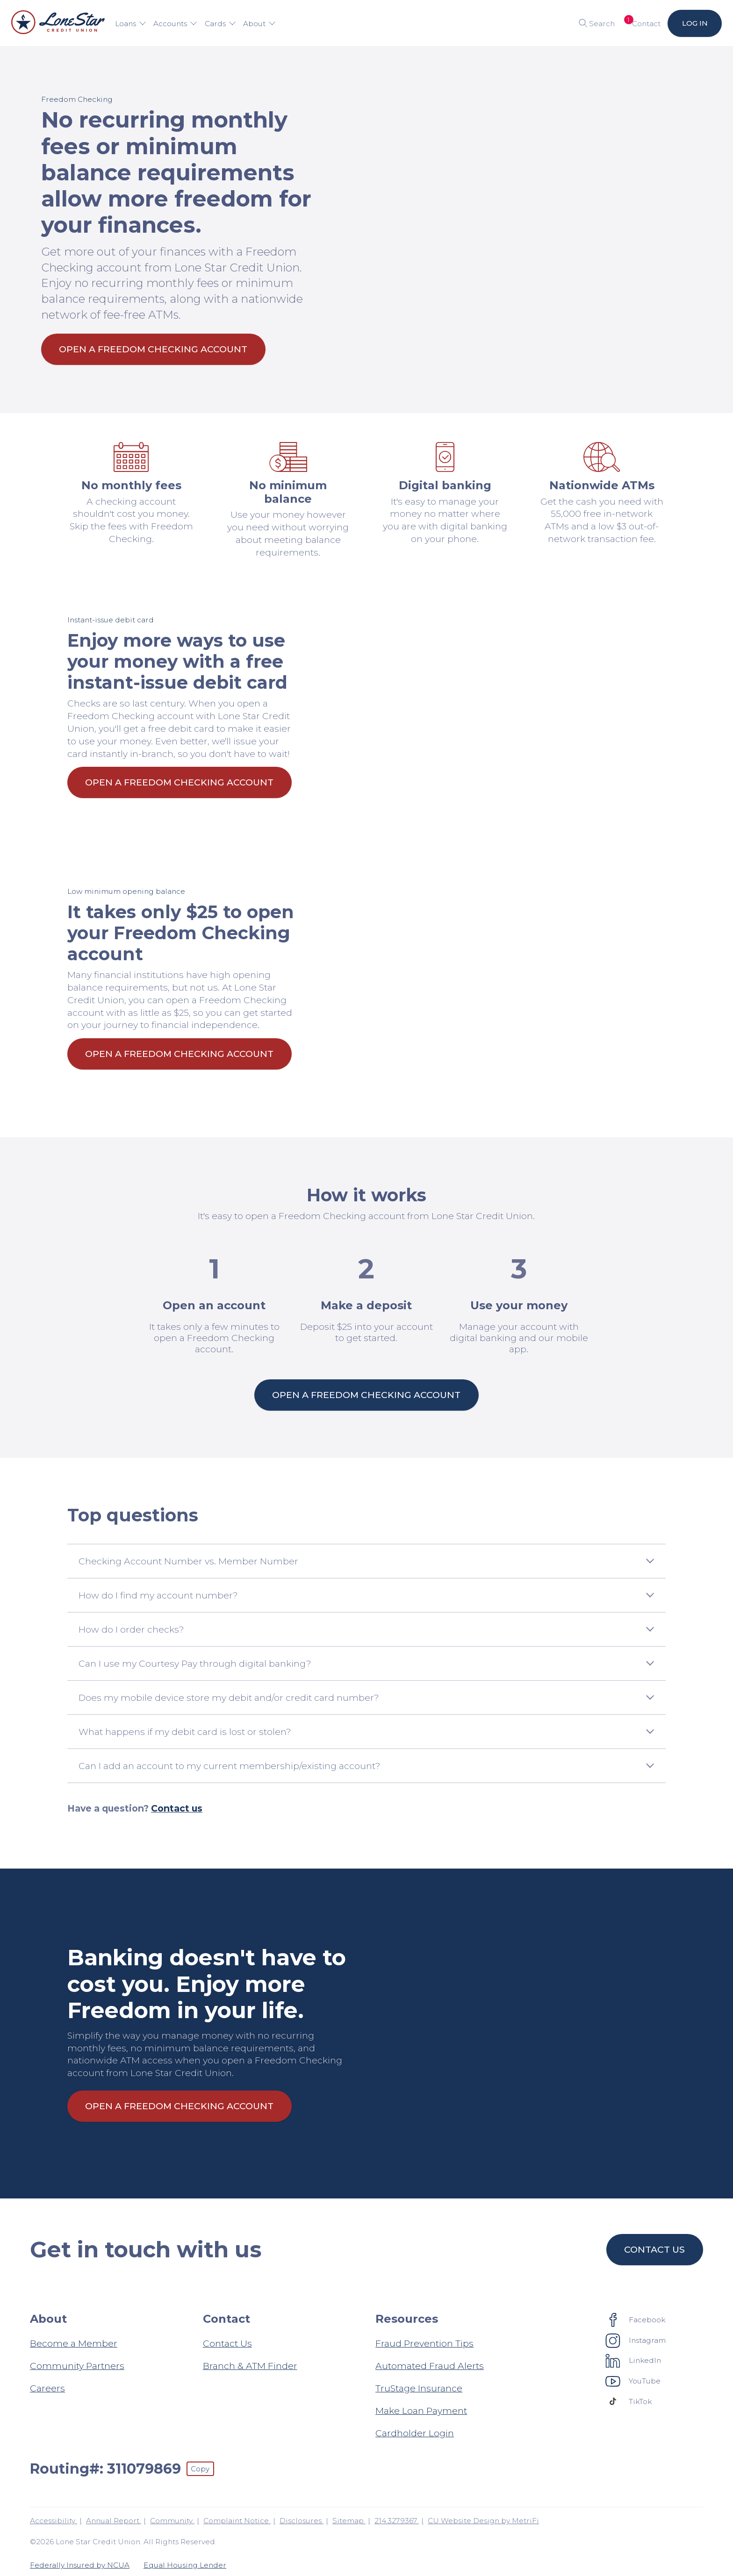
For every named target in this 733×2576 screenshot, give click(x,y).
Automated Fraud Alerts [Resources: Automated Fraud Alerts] (429, 2365)
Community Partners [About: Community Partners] (77, 2365)
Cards (220, 23)
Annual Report (113, 2520)
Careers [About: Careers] (47, 2388)
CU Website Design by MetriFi (483, 2520)
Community (172, 2520)
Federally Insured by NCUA (79, 2565)
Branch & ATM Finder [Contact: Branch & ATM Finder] (250, 2365)
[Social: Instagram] (636, 2340)
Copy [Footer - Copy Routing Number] (200, 2468)
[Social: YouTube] (633, 2381)
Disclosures (301, 2520)
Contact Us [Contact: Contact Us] (227, 2343)
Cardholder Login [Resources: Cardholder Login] (414, 2433)
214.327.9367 (396, 2520)
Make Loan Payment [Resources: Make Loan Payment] (421, 2410)
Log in (694, 23)
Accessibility (53, 2520)
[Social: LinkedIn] (633, 2361)
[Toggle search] (593, 23)
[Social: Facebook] (635, 2319)
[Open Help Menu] (641, 23)
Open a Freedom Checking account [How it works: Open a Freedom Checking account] (367, 1394)
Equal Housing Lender (185, 2565)
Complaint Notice (237, 2520)
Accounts (175, 23)
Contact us (176, 1808)
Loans (130, 23)
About (259, 23)
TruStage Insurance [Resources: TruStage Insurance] (418, 2388)
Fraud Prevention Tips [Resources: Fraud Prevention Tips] (424, 2343)
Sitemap (349, 2520)
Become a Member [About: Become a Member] (73, 2343)
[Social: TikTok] (629, 2401)
